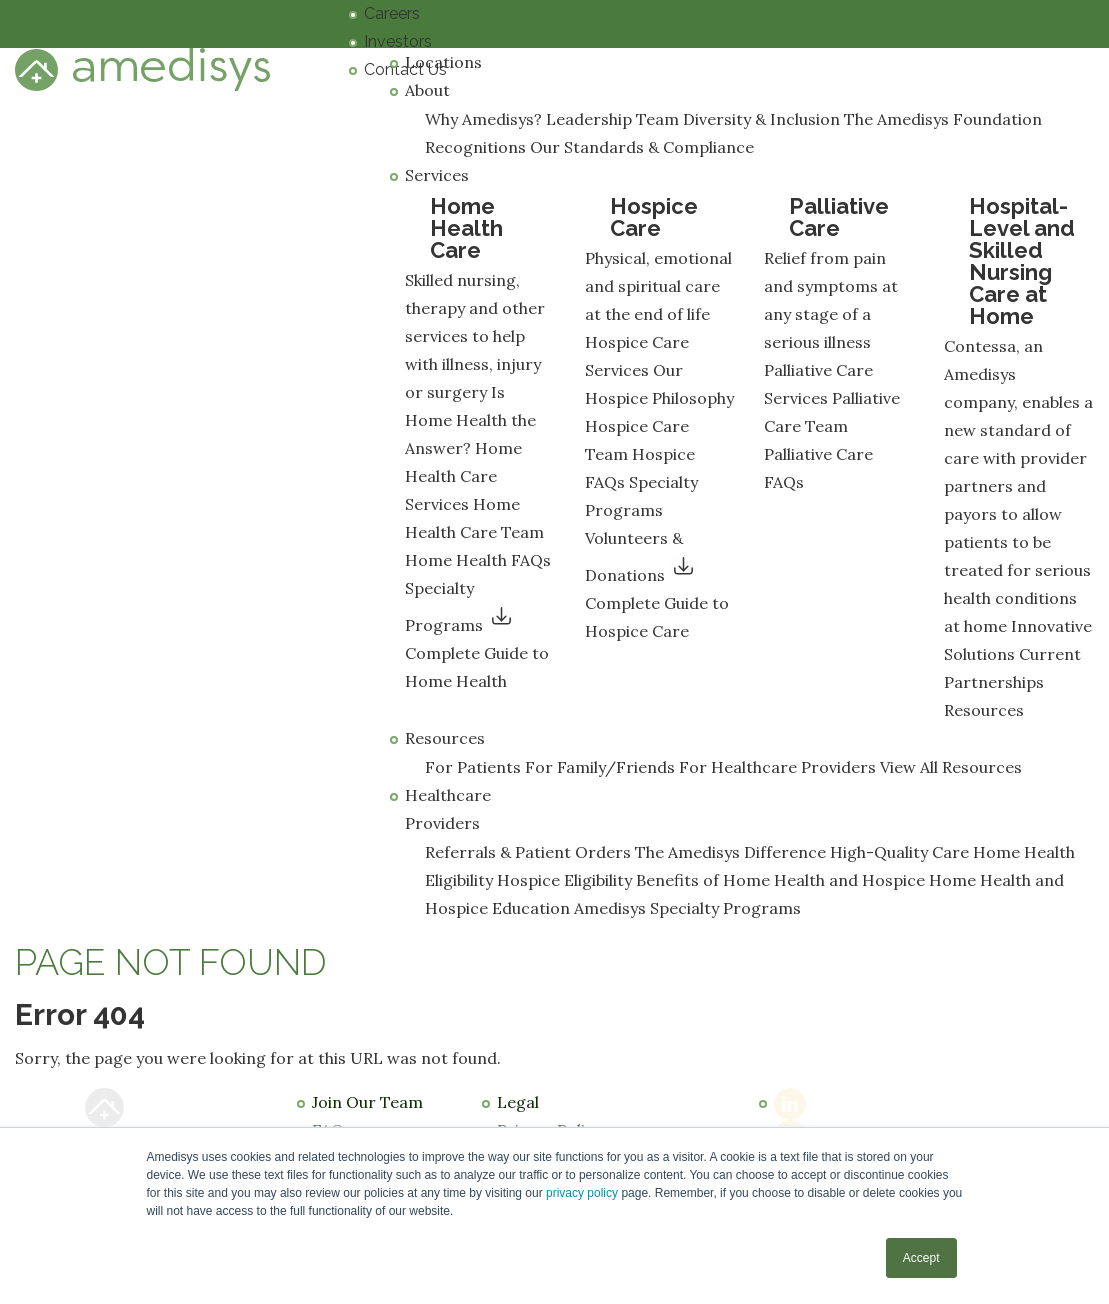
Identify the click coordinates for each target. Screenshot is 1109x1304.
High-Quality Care (899, 852)
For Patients (473, 767)
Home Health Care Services (463, 476)
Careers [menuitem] (392, 13)
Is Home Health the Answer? (470, 420)
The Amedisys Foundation (943, 119)
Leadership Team (612, 119)
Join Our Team (367, 1102)
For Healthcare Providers (777, 767)
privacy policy (582, 1193)
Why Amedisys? (483, 119)
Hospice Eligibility (564, 880)
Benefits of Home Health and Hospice (780, 880)
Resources (984, 710)
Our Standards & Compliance (642, 147)
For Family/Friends (600, 767)
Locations (443, 62)
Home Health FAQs (478, 560)
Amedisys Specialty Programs (687, 908)
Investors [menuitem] (398, 41)
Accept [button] (921, 1258)
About (427, 90)
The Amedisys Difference (730, 852)
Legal (518, 1102)
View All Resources (951, 767)
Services (437, 175)
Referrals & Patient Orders (528, 852)
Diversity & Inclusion (761, 119)
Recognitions (475, 147)
